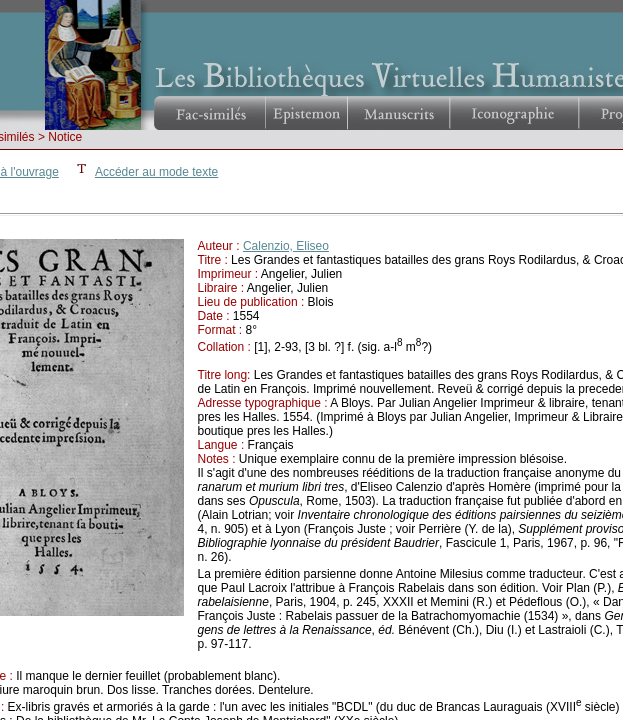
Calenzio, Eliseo (286, 246)
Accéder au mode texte (156, 172)
